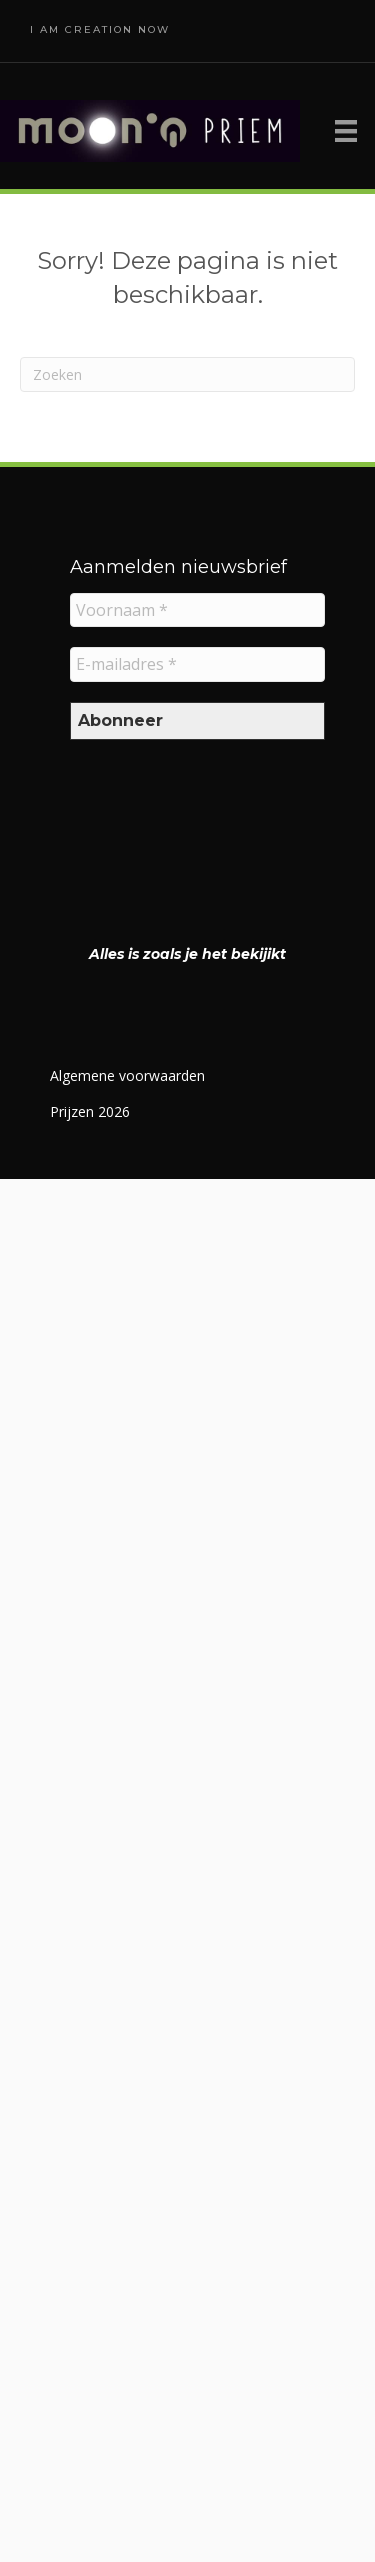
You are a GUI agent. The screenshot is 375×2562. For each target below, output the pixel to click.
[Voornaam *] (197, 610)
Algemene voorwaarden (127, 1075)
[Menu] (346, 131)
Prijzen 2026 (90, 1111)
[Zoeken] (187, 374)
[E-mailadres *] (197, 664)
